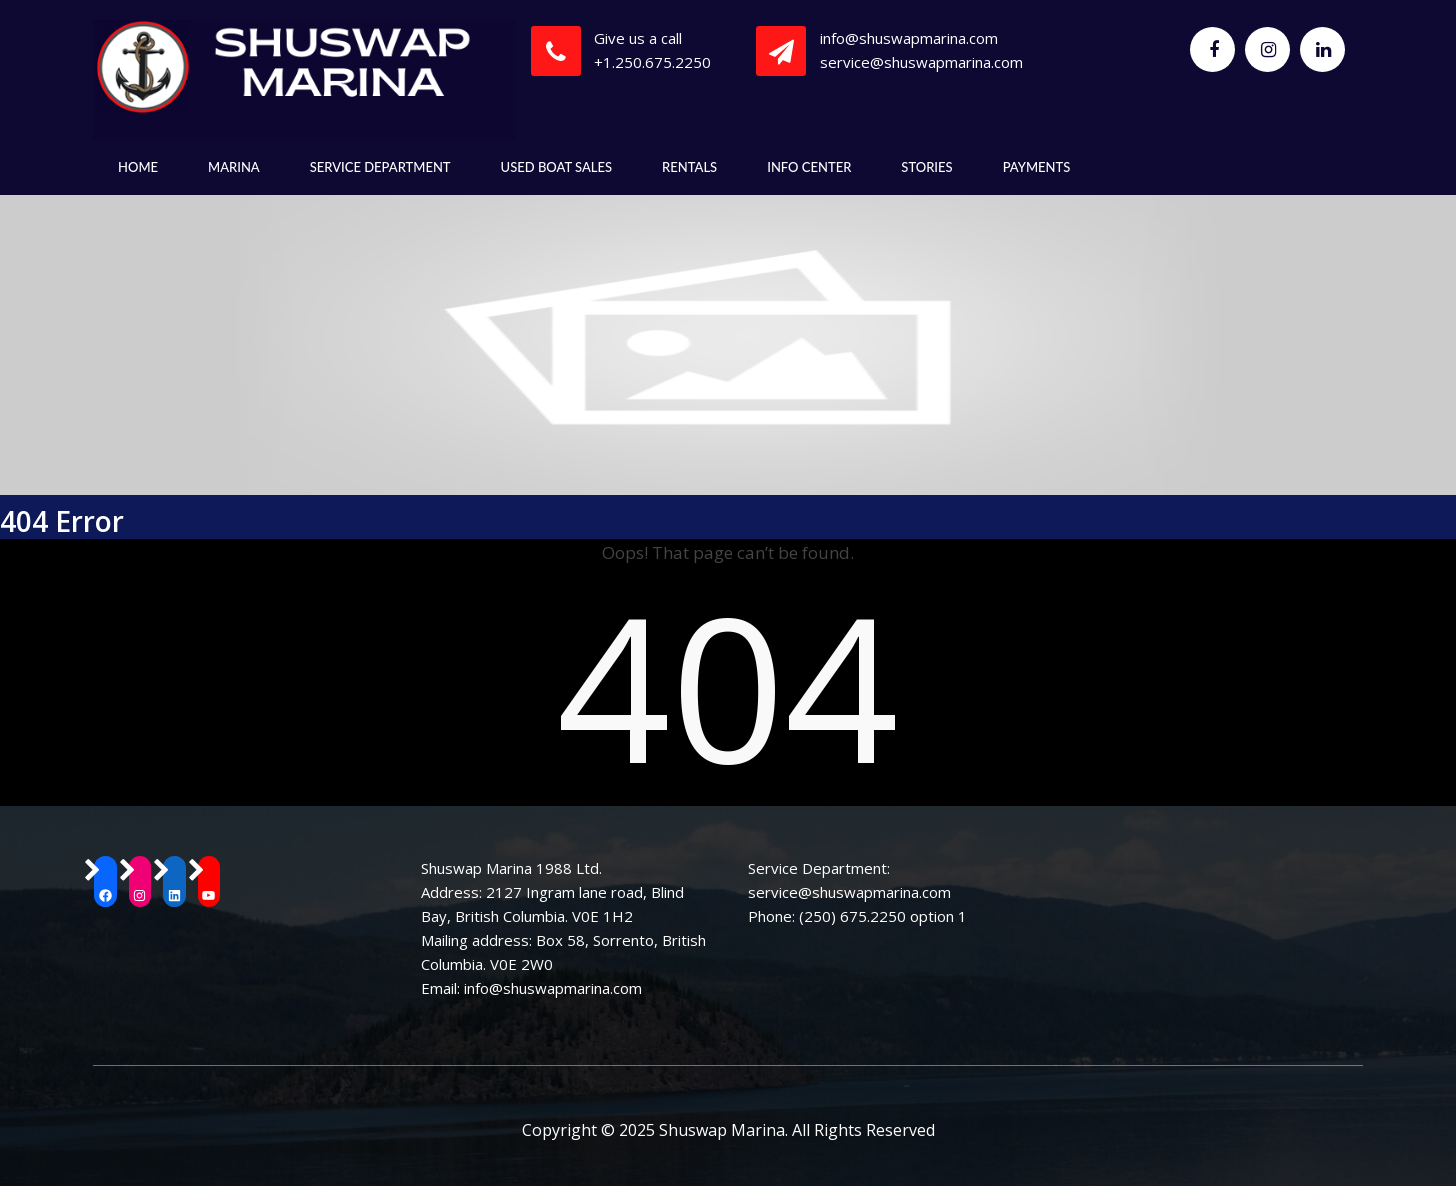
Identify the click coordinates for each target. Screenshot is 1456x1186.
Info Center (809, 167)
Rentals (689, 167)
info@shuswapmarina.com (909, 38)
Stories (926, 167)
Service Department (380, 167)
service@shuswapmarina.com (921, 62)
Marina (234, 167)
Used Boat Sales (557, 167)
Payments (1037, 167)
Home (138, 167)
